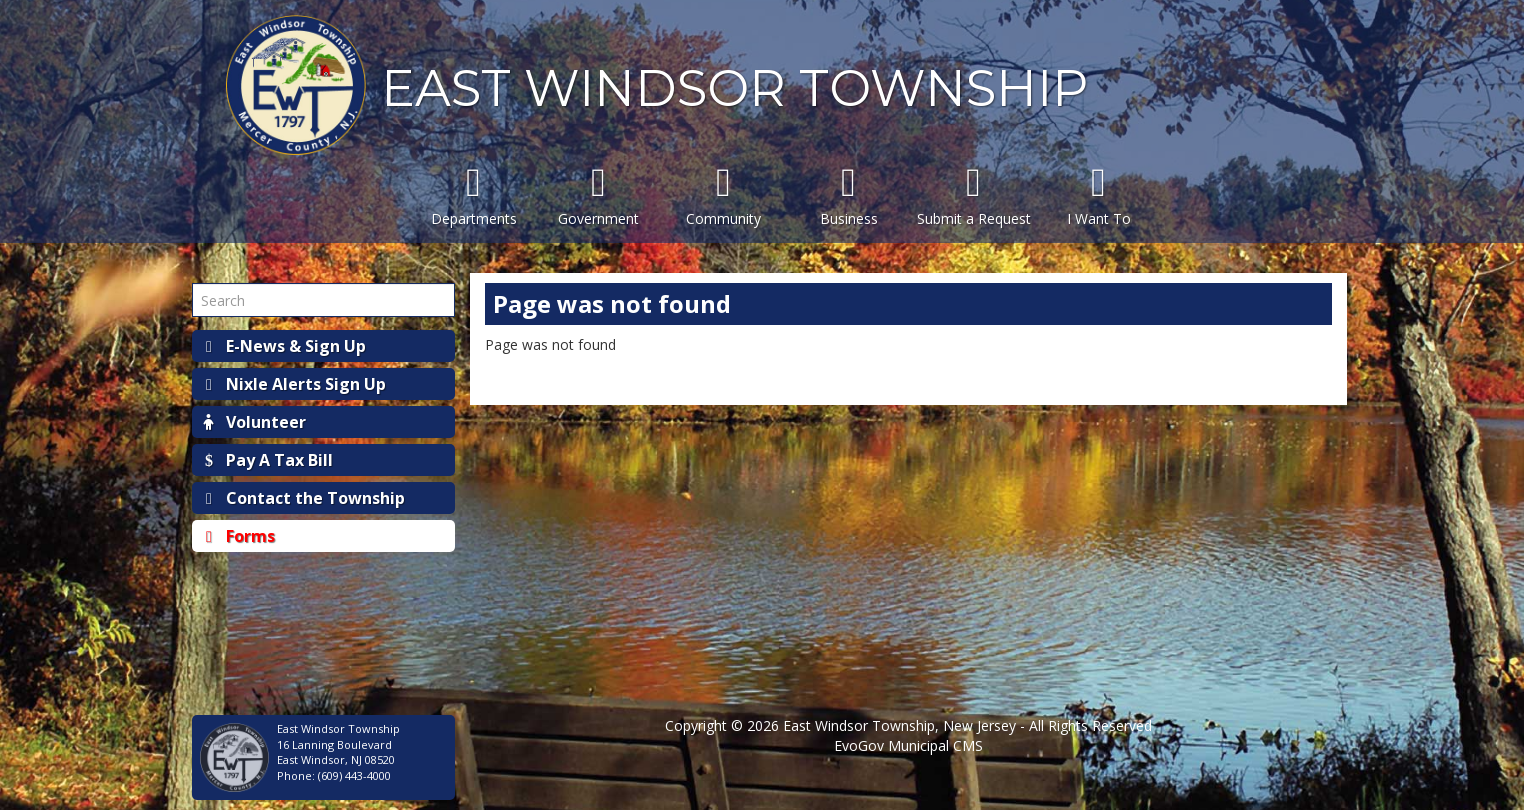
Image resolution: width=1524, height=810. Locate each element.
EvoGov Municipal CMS (908, 745)
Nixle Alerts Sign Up (294, 384)
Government (598, 195)
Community (723, 195)
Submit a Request (973, 195)
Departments (473, 195)
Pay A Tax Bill (267, 460)
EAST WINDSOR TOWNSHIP (734, 88)
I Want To (1098, 195)
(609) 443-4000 (354, 775)
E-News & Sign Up (284, 346)
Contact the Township (303, 498)
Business (848, 195)
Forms (238, 536)
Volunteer (254, 422)
